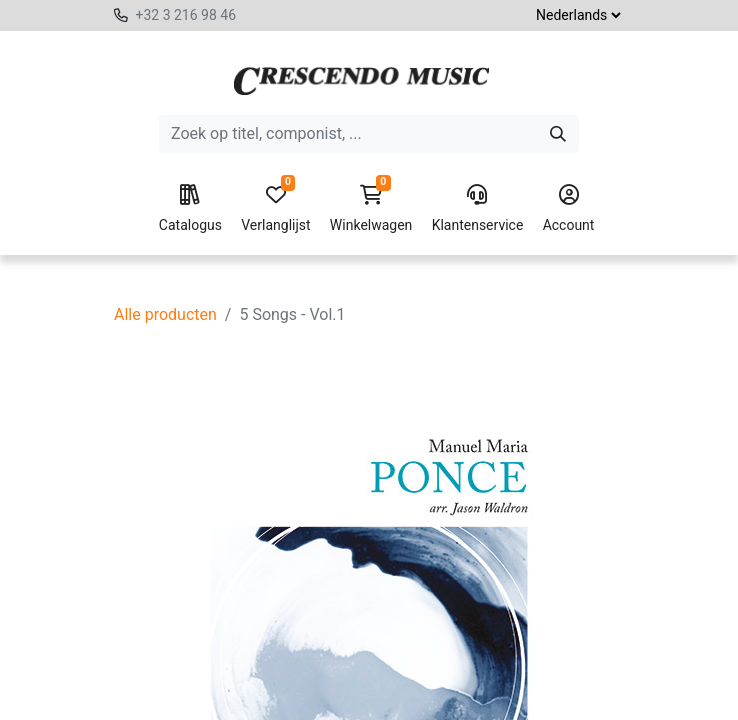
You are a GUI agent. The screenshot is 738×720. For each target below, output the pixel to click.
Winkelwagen (371, 209)
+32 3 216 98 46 (185, 15)
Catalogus (190, 209)
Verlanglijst (275, 209)
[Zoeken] (558, 134)
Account (569, 209)
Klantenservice (478, 209)
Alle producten (165, 314)
